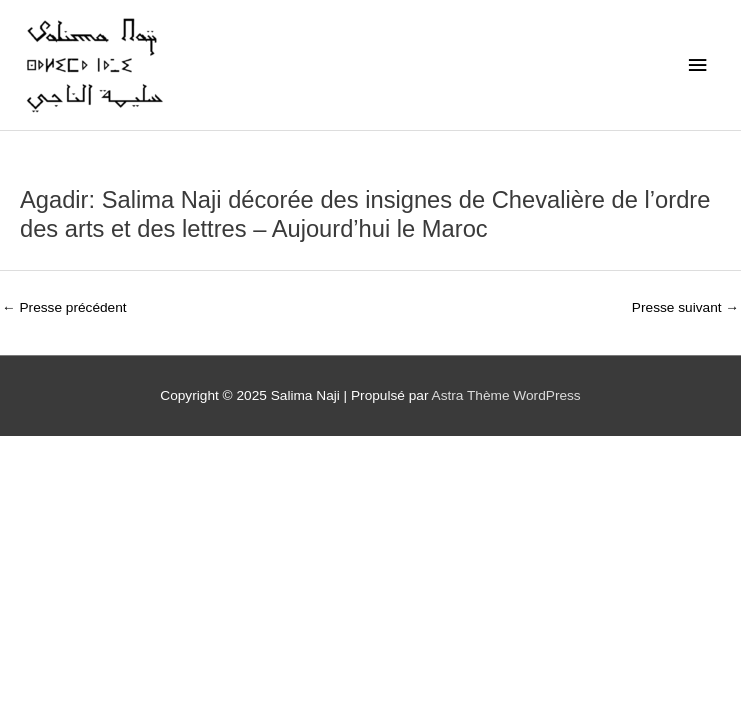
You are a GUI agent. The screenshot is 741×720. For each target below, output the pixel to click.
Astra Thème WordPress (506, 395)
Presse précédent (64, 307)
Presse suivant (685, 307)
